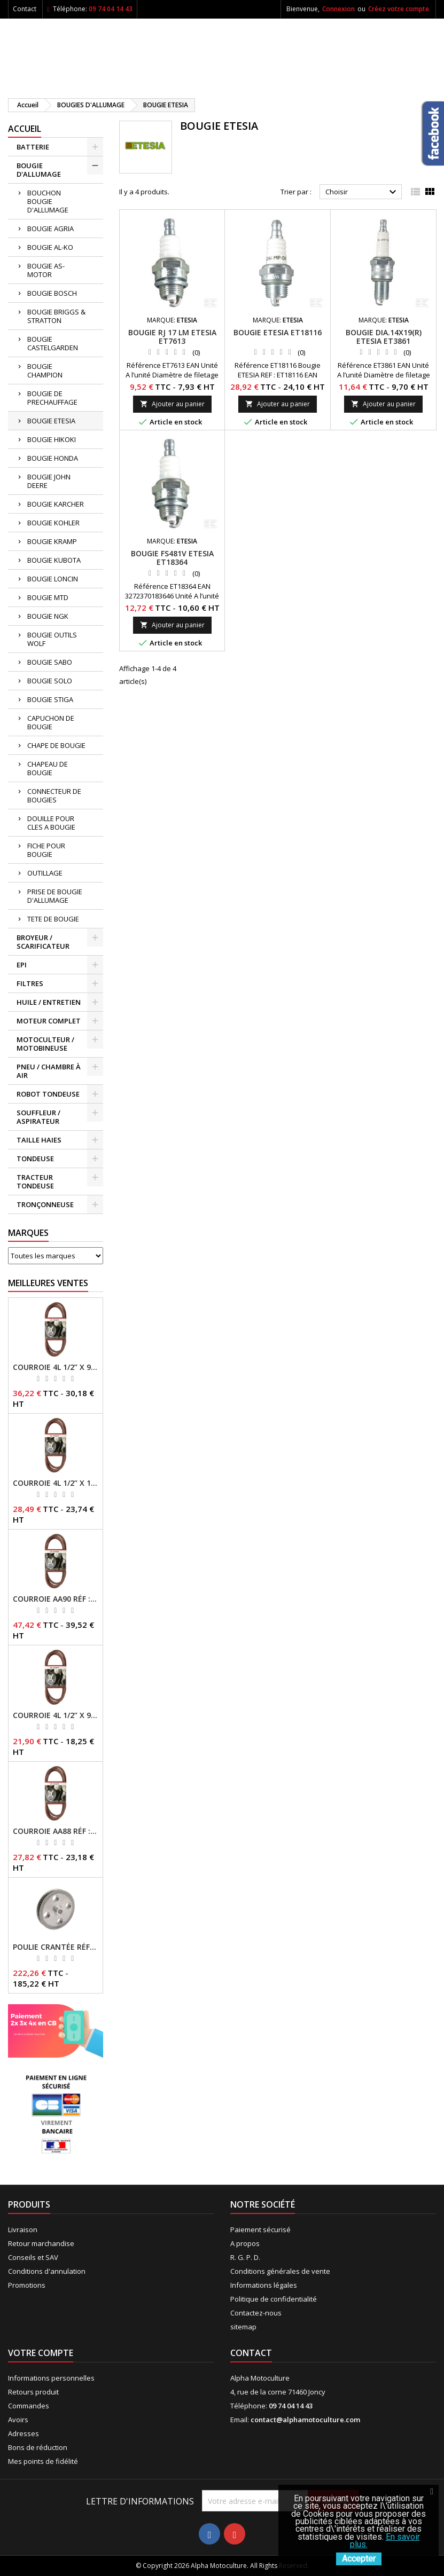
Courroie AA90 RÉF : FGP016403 (55, 1599)
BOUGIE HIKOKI (51, 439)
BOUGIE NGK (47, 616)
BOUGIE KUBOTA (54, 560)
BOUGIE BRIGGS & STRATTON (56, 316)
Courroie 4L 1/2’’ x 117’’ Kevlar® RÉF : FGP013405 (55, 1483)
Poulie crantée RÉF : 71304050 (55, 1947)
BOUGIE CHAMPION (45, 370)
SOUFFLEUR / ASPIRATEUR (38, 1117)
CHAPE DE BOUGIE (56, 745)
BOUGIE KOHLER (53, 522)
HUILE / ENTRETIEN (49, 1002)
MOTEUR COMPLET (49, 1021)
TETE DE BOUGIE (53, 919)
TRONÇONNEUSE (45, 1204)
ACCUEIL (24, 129)
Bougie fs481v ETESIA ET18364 (172, 557)
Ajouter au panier (172, 403)
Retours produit (33, 2392)
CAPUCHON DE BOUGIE (50, 722)
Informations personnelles (51, 2378)
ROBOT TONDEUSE (48, 1094)
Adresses (23, 2433)
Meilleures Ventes (48, 1283)
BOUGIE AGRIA (50, 228)
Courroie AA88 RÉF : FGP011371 (55, 1831)
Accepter (359, 2559)
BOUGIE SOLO (49, 681)
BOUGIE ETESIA (51, 421)
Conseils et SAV (33, 2257)
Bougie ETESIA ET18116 (277, 332)
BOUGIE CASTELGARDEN (52, 343)
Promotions (26, 2285)
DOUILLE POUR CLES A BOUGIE (51, 823)
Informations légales (263, 2285)
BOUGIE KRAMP (52, 541)
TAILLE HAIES (39, 1140)
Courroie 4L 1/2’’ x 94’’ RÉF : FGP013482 (55, 1367)
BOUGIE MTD (47, 597)
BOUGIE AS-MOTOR (46, 270)
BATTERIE (33, 147)
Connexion (338, 8)
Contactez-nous (256, 2313)
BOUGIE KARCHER (55, 504)
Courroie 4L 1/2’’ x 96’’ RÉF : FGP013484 (55, 1715)
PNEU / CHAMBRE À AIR (49, 1071)
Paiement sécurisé (260, 2229)
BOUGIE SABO (49, 662)
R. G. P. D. (245, 2257)
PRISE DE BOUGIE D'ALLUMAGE (54, 896)
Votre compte (40, 2353)
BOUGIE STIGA (50, 699)
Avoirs (18, 2419)
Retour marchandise (41, 2243)
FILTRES (30, 983)
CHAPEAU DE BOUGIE (47, 768)
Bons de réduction (37, 2447)
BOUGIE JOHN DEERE (49, 481)
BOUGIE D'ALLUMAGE (39, 170)
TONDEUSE (35, 1158)
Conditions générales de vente (280, 2271)
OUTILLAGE (45, 873)
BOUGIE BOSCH (52, 293)
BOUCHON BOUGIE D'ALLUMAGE (47, 201)
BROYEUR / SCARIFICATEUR (43, 942)
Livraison (22, 2229)
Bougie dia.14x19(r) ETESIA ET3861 (384, 336)
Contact (24, 8)
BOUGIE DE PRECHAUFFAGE (52, 398)
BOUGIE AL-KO (50, 247)
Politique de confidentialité (273, 2299)
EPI (22, 965)
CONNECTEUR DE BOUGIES (54, 795)
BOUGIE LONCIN (52, 579)
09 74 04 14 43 (111, 8)
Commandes (28, 2405)
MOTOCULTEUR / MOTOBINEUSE (45, 1044)
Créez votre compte (398, 8)
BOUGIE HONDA (52, 458)
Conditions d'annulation (46, 2271)
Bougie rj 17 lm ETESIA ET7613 (172, 336)
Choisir (362, 192)
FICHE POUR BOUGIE (46, 850)
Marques (28, 1233)
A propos (245, 2243)
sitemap (243, 2326)
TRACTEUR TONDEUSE (35, 1181)
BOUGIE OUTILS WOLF (52, 639)
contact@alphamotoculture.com (305, 2419)
